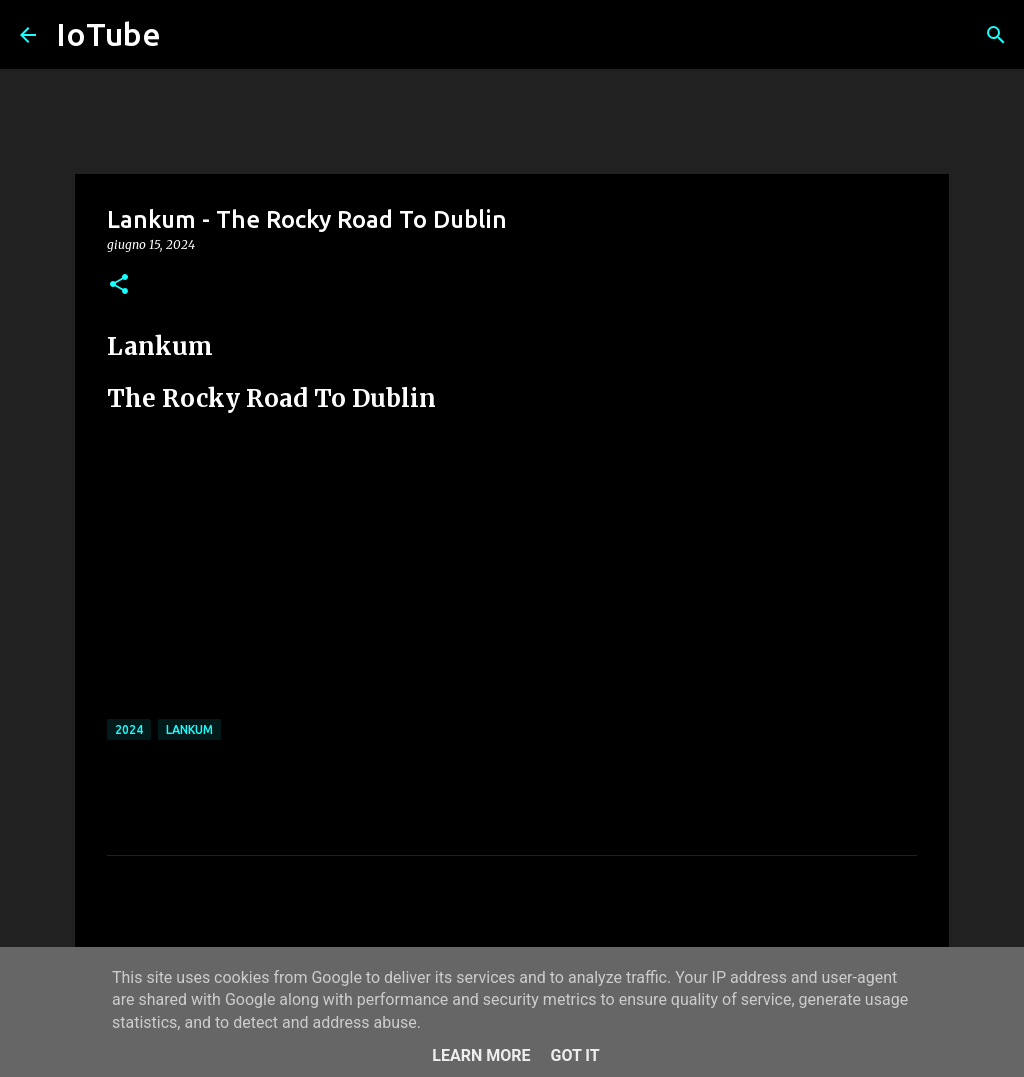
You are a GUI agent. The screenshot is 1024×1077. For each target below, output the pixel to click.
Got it (574, 1055)
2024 (129, 729)
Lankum (189, 729)
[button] (119, 285)
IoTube (108, 34)
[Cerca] (996, 35)
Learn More (481, 1055)
